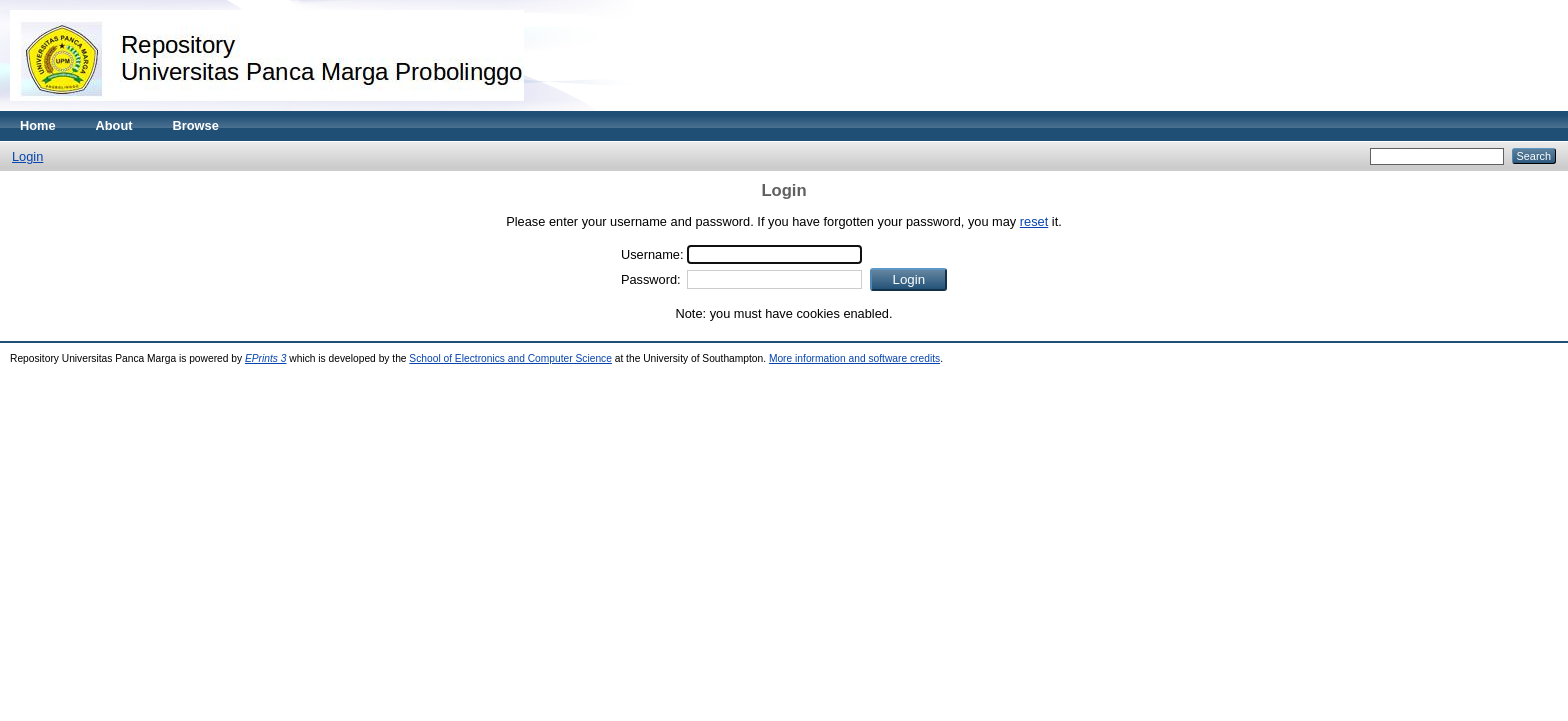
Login (27, 156)
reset (1034, 221)
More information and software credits (854, 358)
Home (38, 125)
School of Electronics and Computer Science (510, 358)
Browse (196, 125)
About (114, 125)
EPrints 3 (266, 358)
